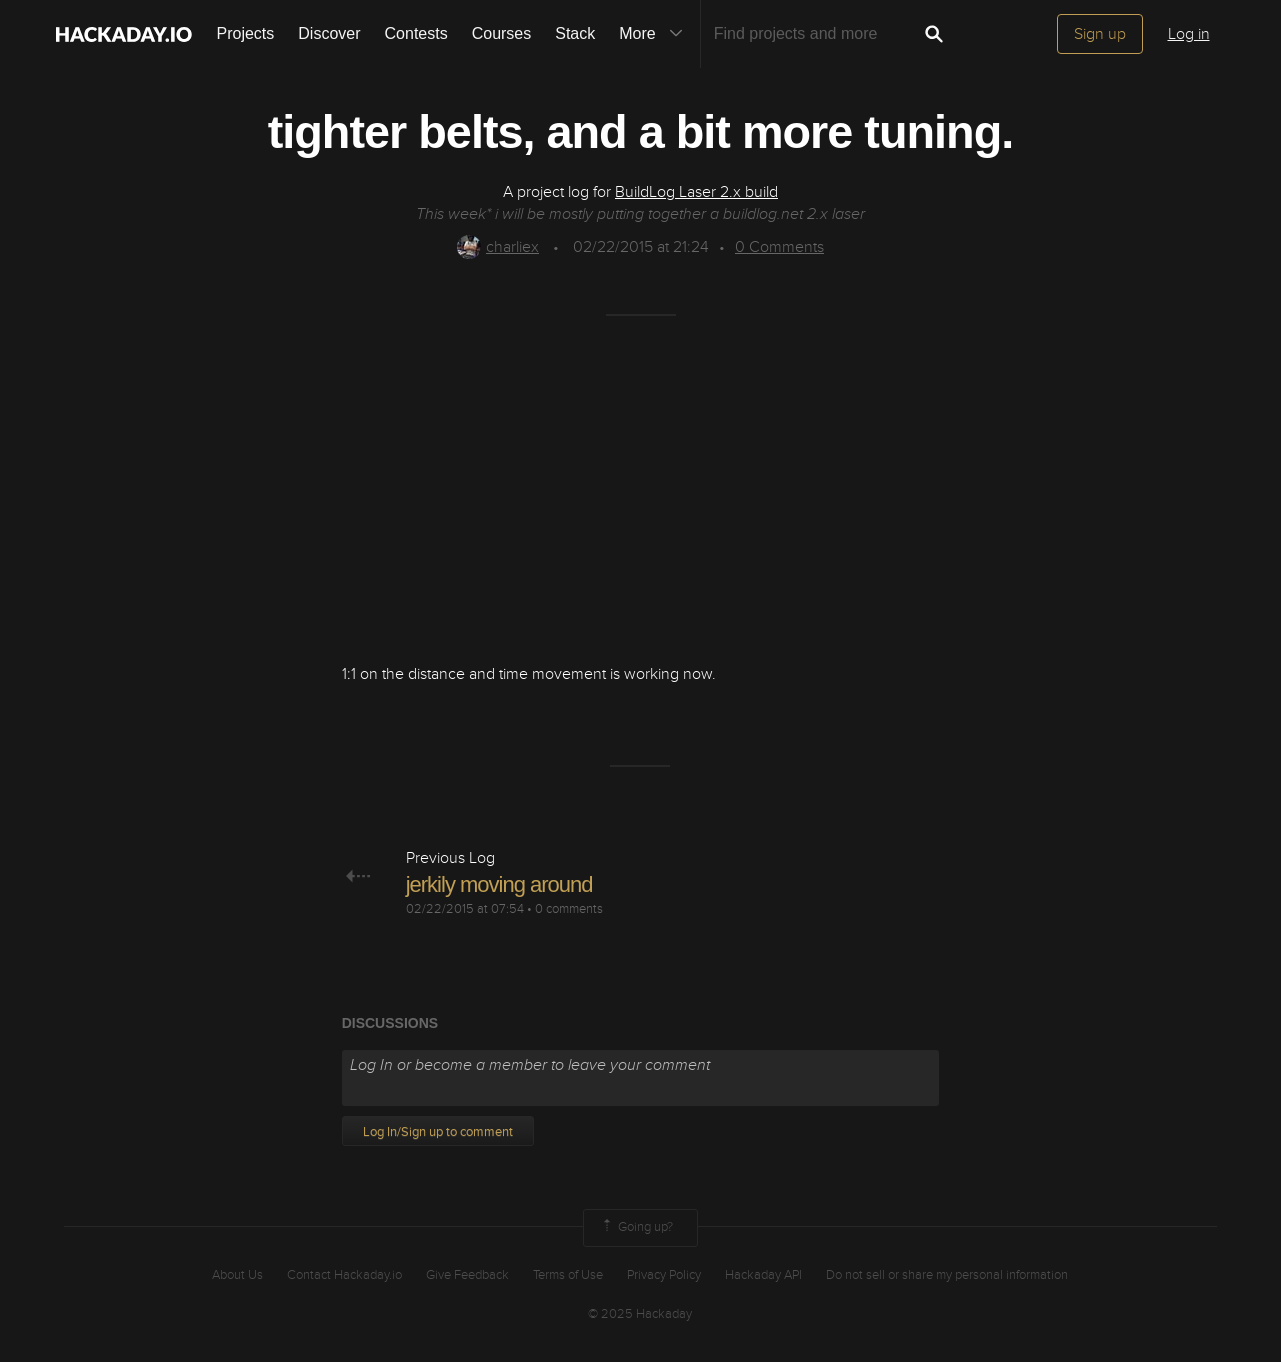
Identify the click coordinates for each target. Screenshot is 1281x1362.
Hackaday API (763, 1275)
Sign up (1100, 34)
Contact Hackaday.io (344, 1275)
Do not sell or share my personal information (947, 1275)
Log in (1189, 34)
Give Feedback (467, 1275)
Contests (416, 33)
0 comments (569, 909)
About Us (237, 1275)
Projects (246, 33)
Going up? (636, 1228)
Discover (329, 33)
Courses (502, 33)
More (655, 34)
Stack (575, 33)
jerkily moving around (499, 884)
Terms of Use (568, 1275)
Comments (779, 247)
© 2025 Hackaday (640, 1314)
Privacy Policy (664, 1275)
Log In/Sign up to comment (438, 1132)
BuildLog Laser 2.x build (696, 192)
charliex (498, 247)
